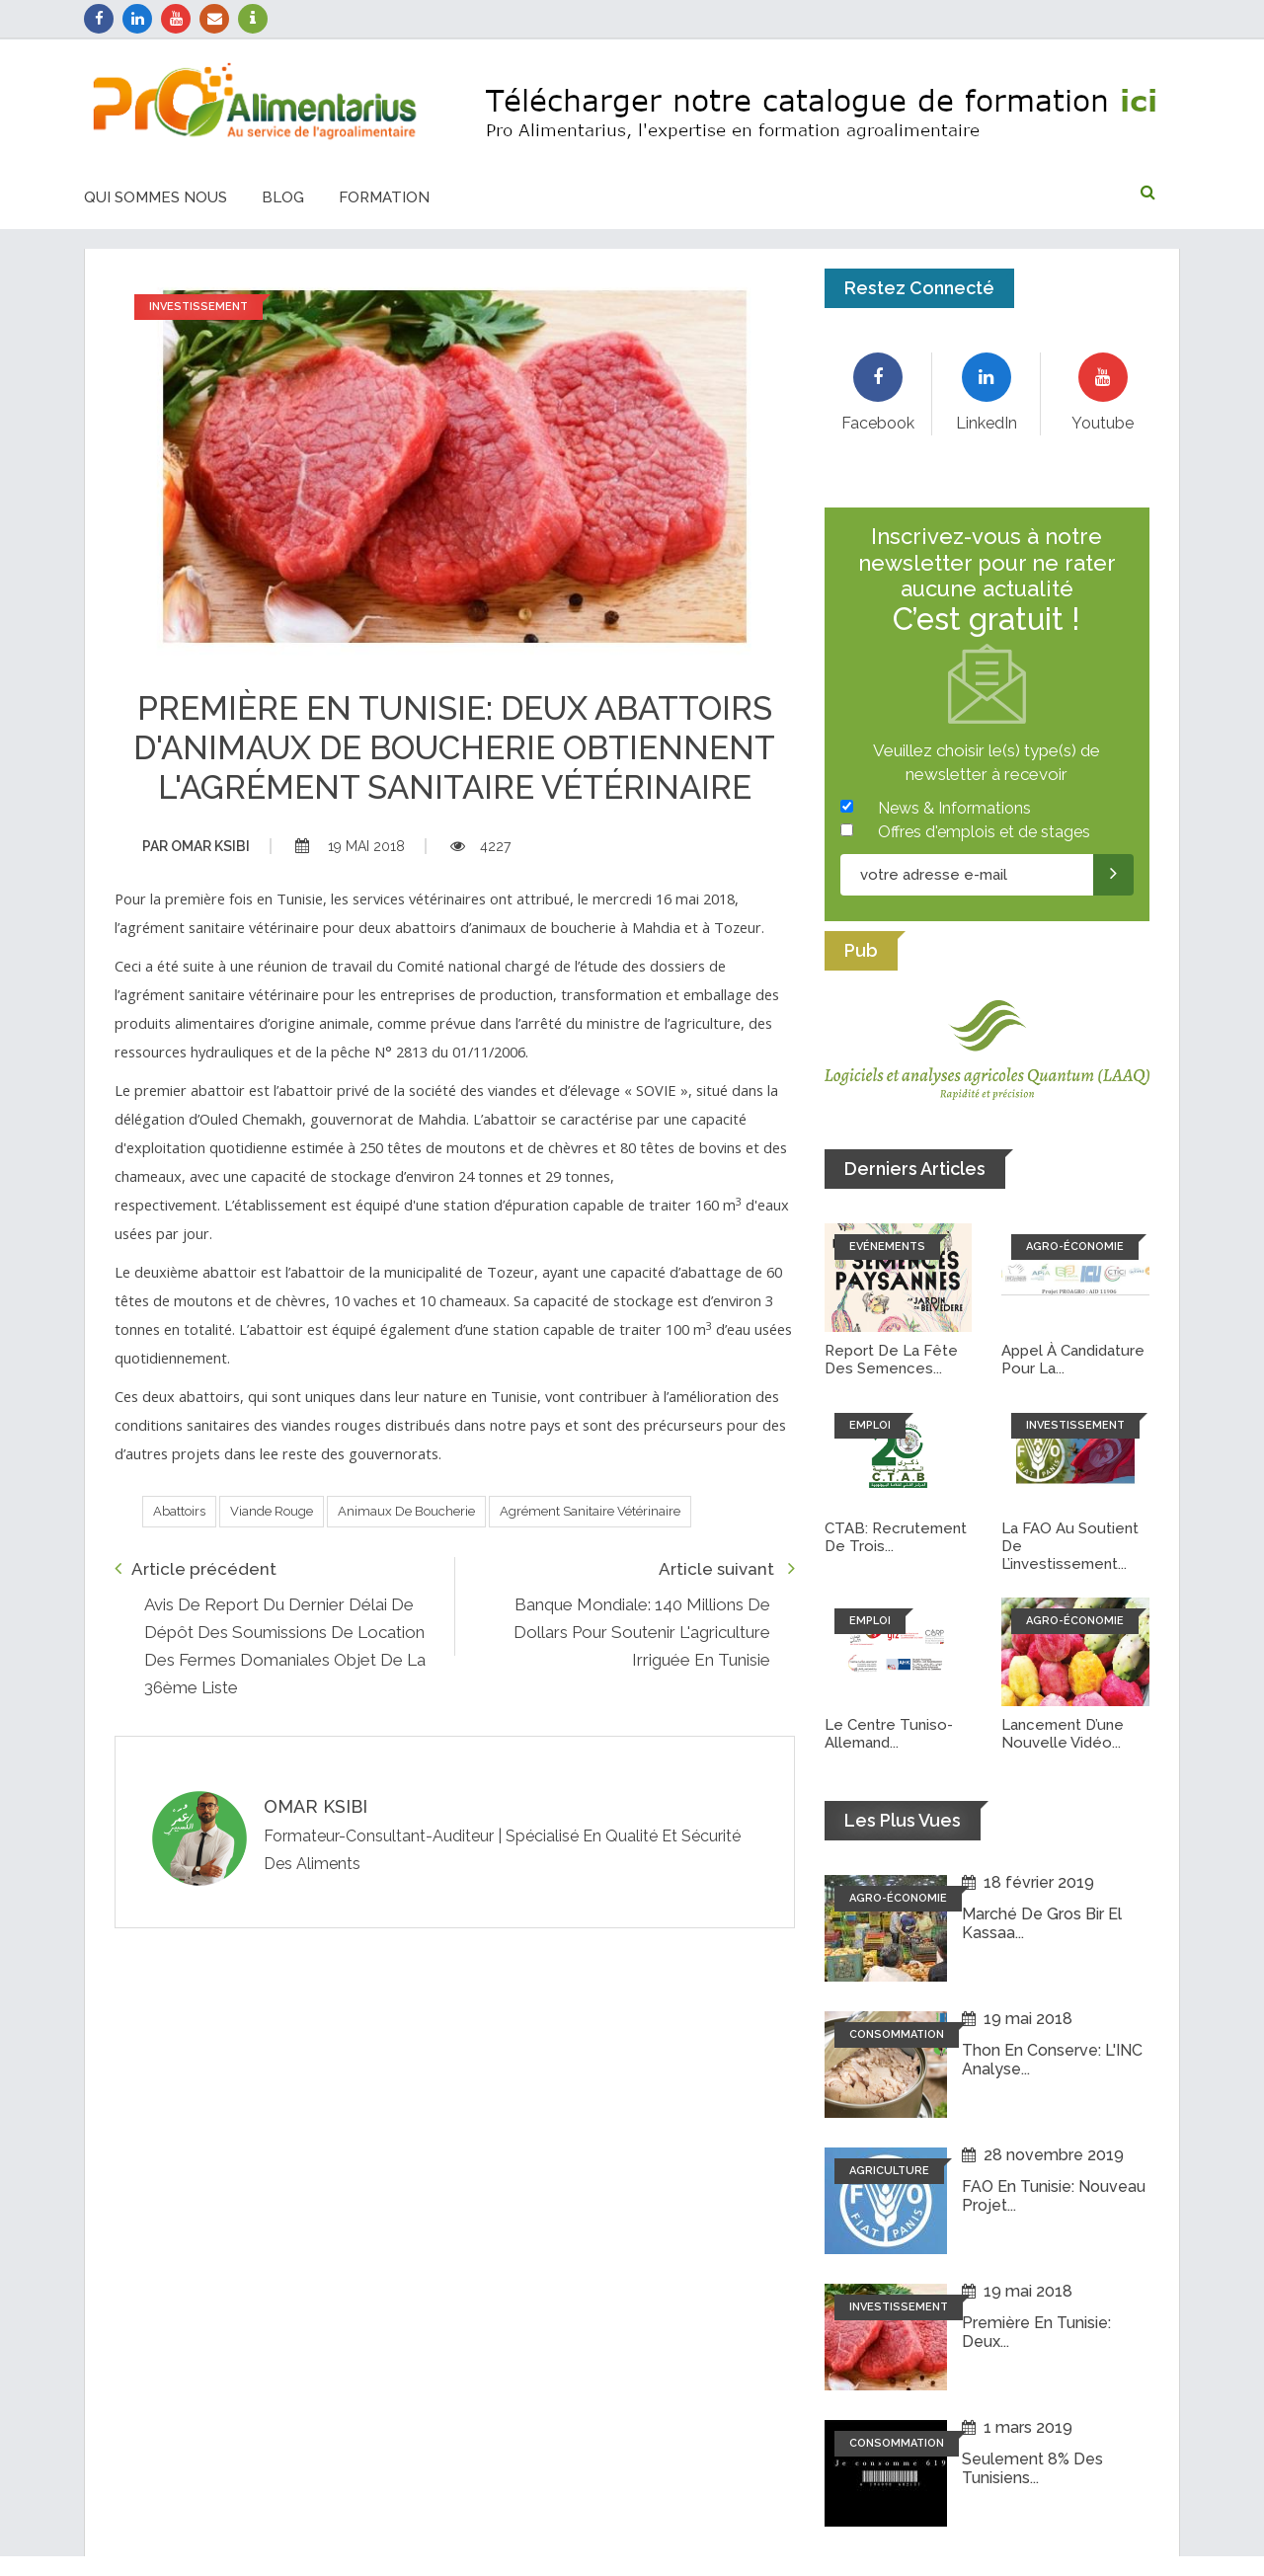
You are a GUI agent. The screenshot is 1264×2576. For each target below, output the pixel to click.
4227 (480, 846)
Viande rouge (271, 1511)
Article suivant (727, 1568)
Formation (384, 197)
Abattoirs (179, 1511)
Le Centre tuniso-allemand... (889, 1734)
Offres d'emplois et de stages (984, 831)
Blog (283, 197)
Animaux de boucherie (406, 1511)
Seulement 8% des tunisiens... (1032, 2468)
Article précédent (195, 1568)
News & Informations (954, 808)
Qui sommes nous (155, 197)
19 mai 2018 (350, 846)
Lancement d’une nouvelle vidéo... (1062, 1734)
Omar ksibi (196, 846)
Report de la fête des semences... (891, 1359)
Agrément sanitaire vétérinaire (590, 1511)
